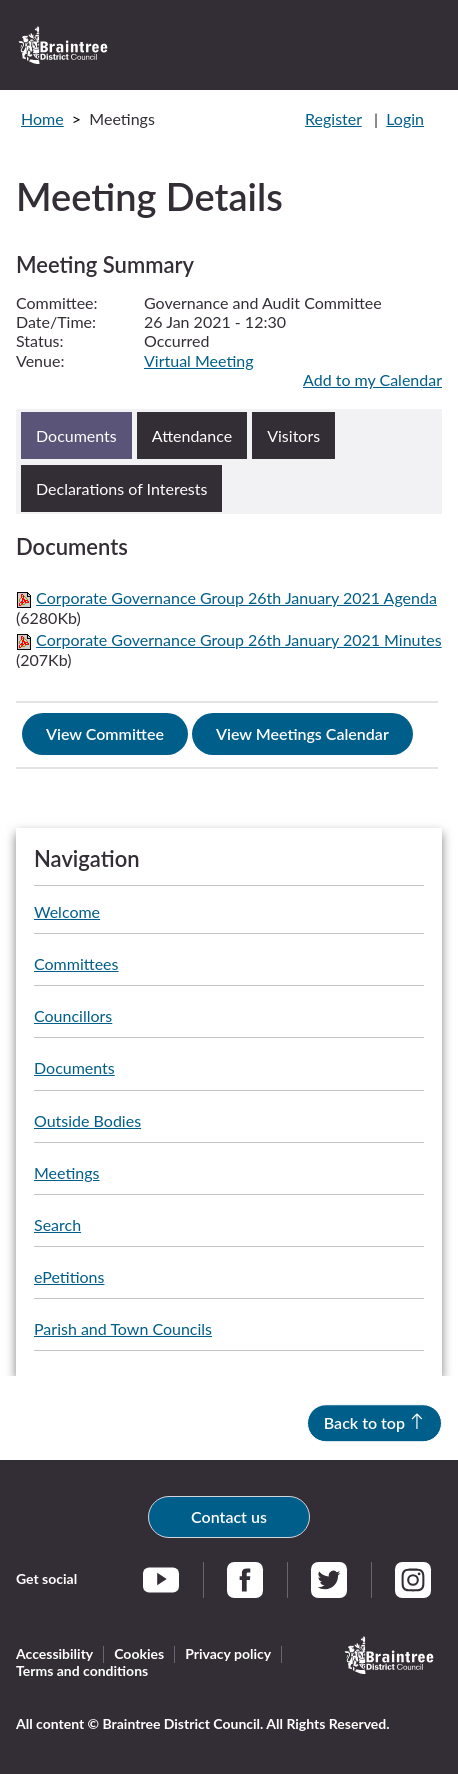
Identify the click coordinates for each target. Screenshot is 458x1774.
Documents (74, 1067)
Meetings (66, 1172)
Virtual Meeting (199, 360)
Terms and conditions (82, 1670)
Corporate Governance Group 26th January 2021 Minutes (238, 639)
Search (57, 1224)
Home (42, 118)
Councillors (73, 1015)
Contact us (229, 1516)
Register (333, 118)
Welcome (67, 911)
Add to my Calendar (372, 379)
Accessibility (54, 1653)
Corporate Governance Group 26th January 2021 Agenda (236, 597)
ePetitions (69, 1276)
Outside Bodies (87, 1120)
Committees (76, 963)
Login (405, 118)
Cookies (139, 1653)
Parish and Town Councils (123, 1328)
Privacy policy (228, 1653)
